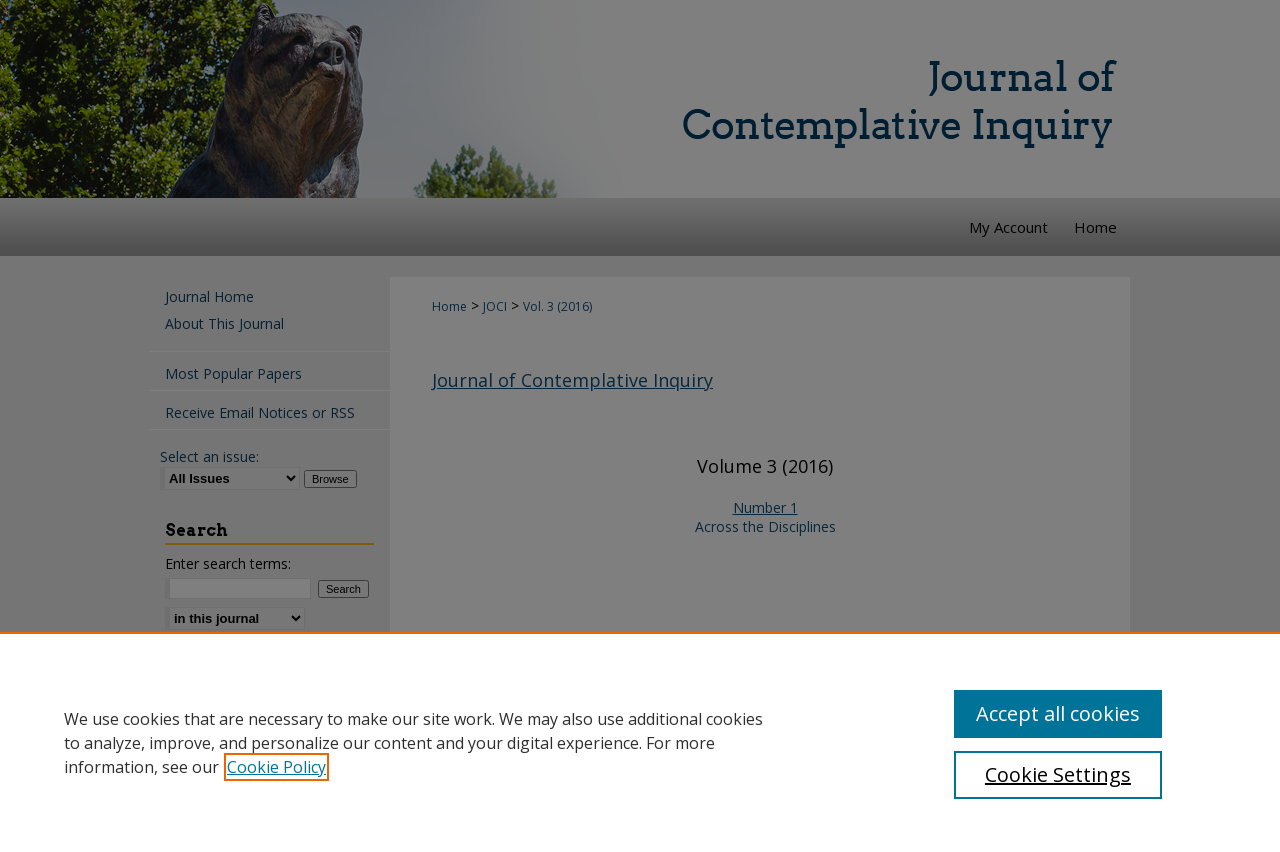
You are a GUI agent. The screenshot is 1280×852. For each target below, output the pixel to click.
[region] (640, 742)
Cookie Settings (1058, 774)
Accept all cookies (1058, 713)
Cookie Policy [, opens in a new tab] (276, 767)
